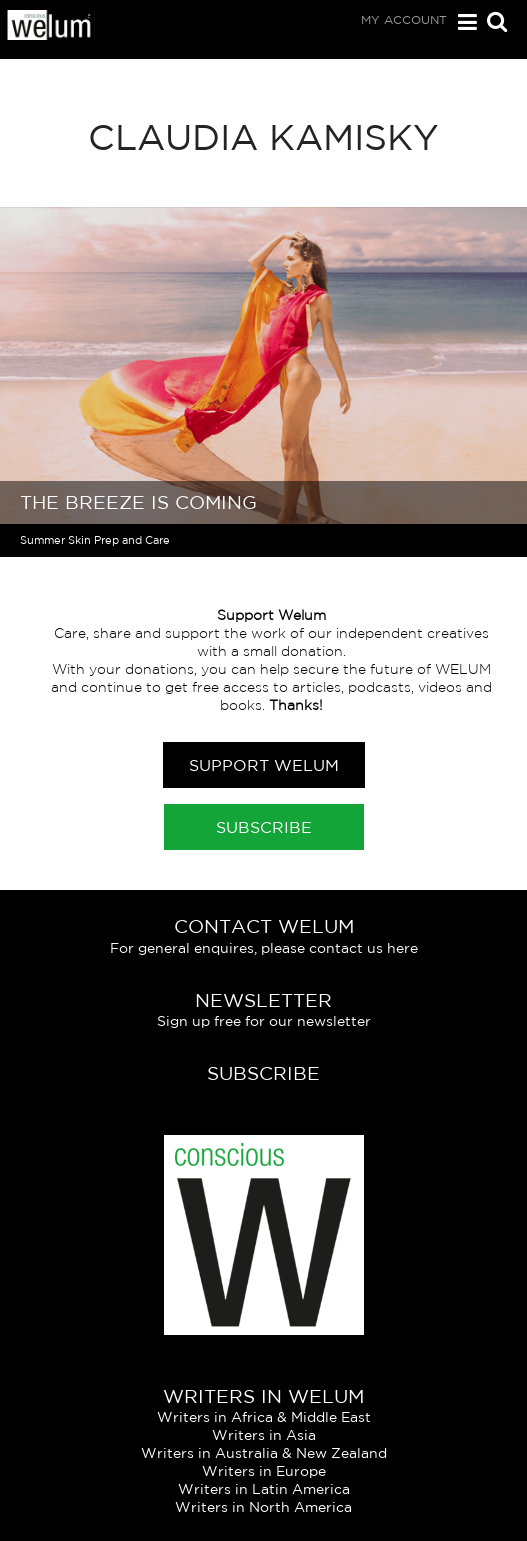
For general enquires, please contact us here (264, 948)
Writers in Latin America (264, 1489)
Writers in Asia (264, 1435)
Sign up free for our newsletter (264, 1021)
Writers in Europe (264, 1471)
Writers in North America (263, 1507)
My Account (404, 19)
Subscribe (264, 827)
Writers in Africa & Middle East (264, 1417)
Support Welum (264, 765)
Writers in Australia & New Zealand (264, 1453)
